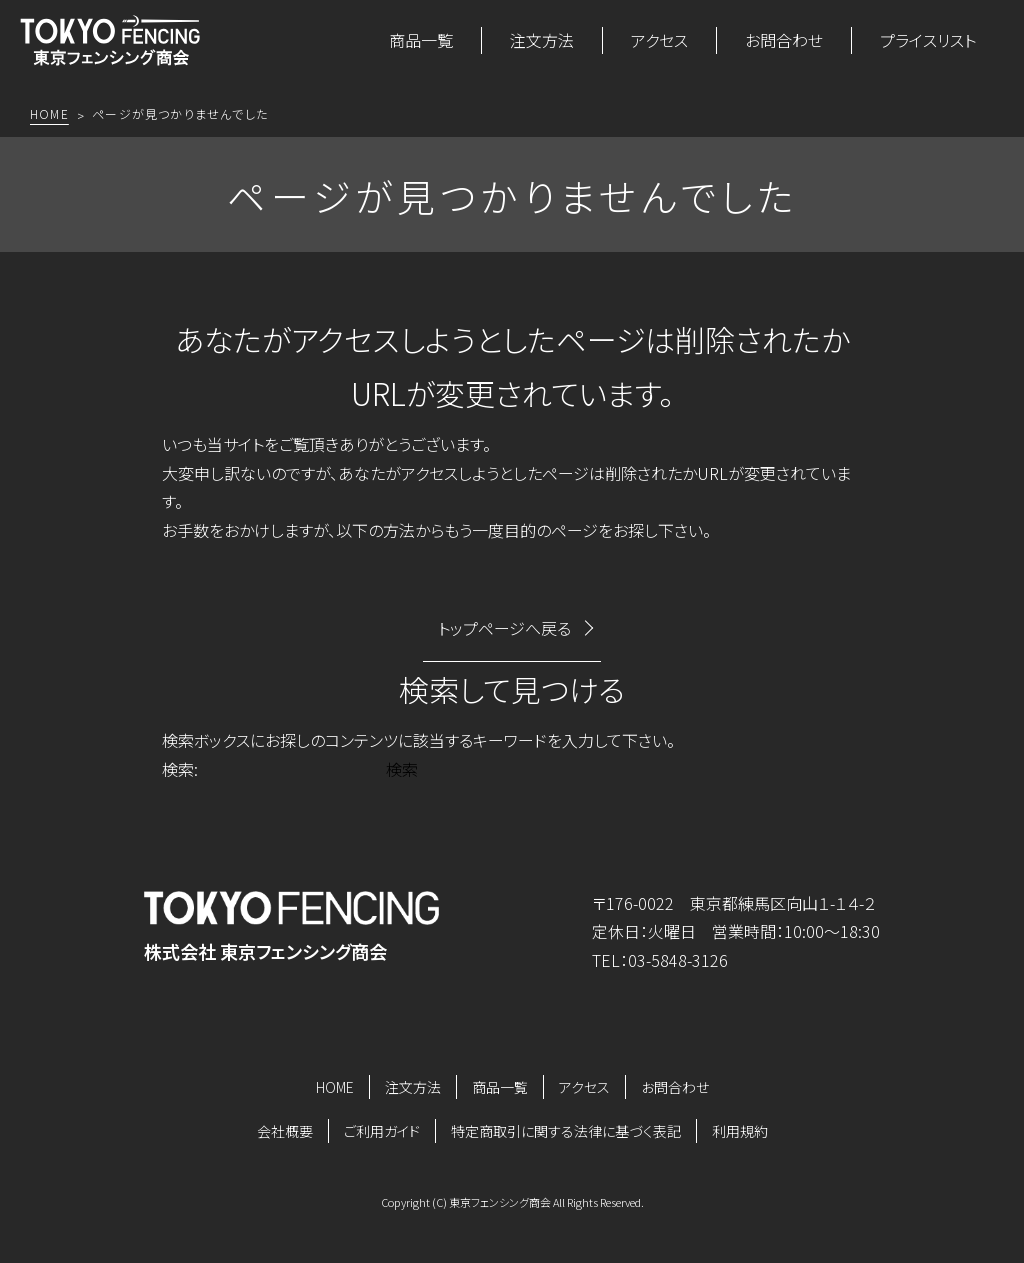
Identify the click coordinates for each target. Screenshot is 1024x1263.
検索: (180, 769)
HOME (335, 1087)
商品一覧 (421, 40)
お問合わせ (784, 40)
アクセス (659, 40)
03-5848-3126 (678, 960)
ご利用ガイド (382, 1131)
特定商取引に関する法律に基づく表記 (566, 1131)
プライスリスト (928, 40)
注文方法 (542, 40)
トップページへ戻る (504, 628)
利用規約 (740, 1131)
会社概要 (285, 1131)
